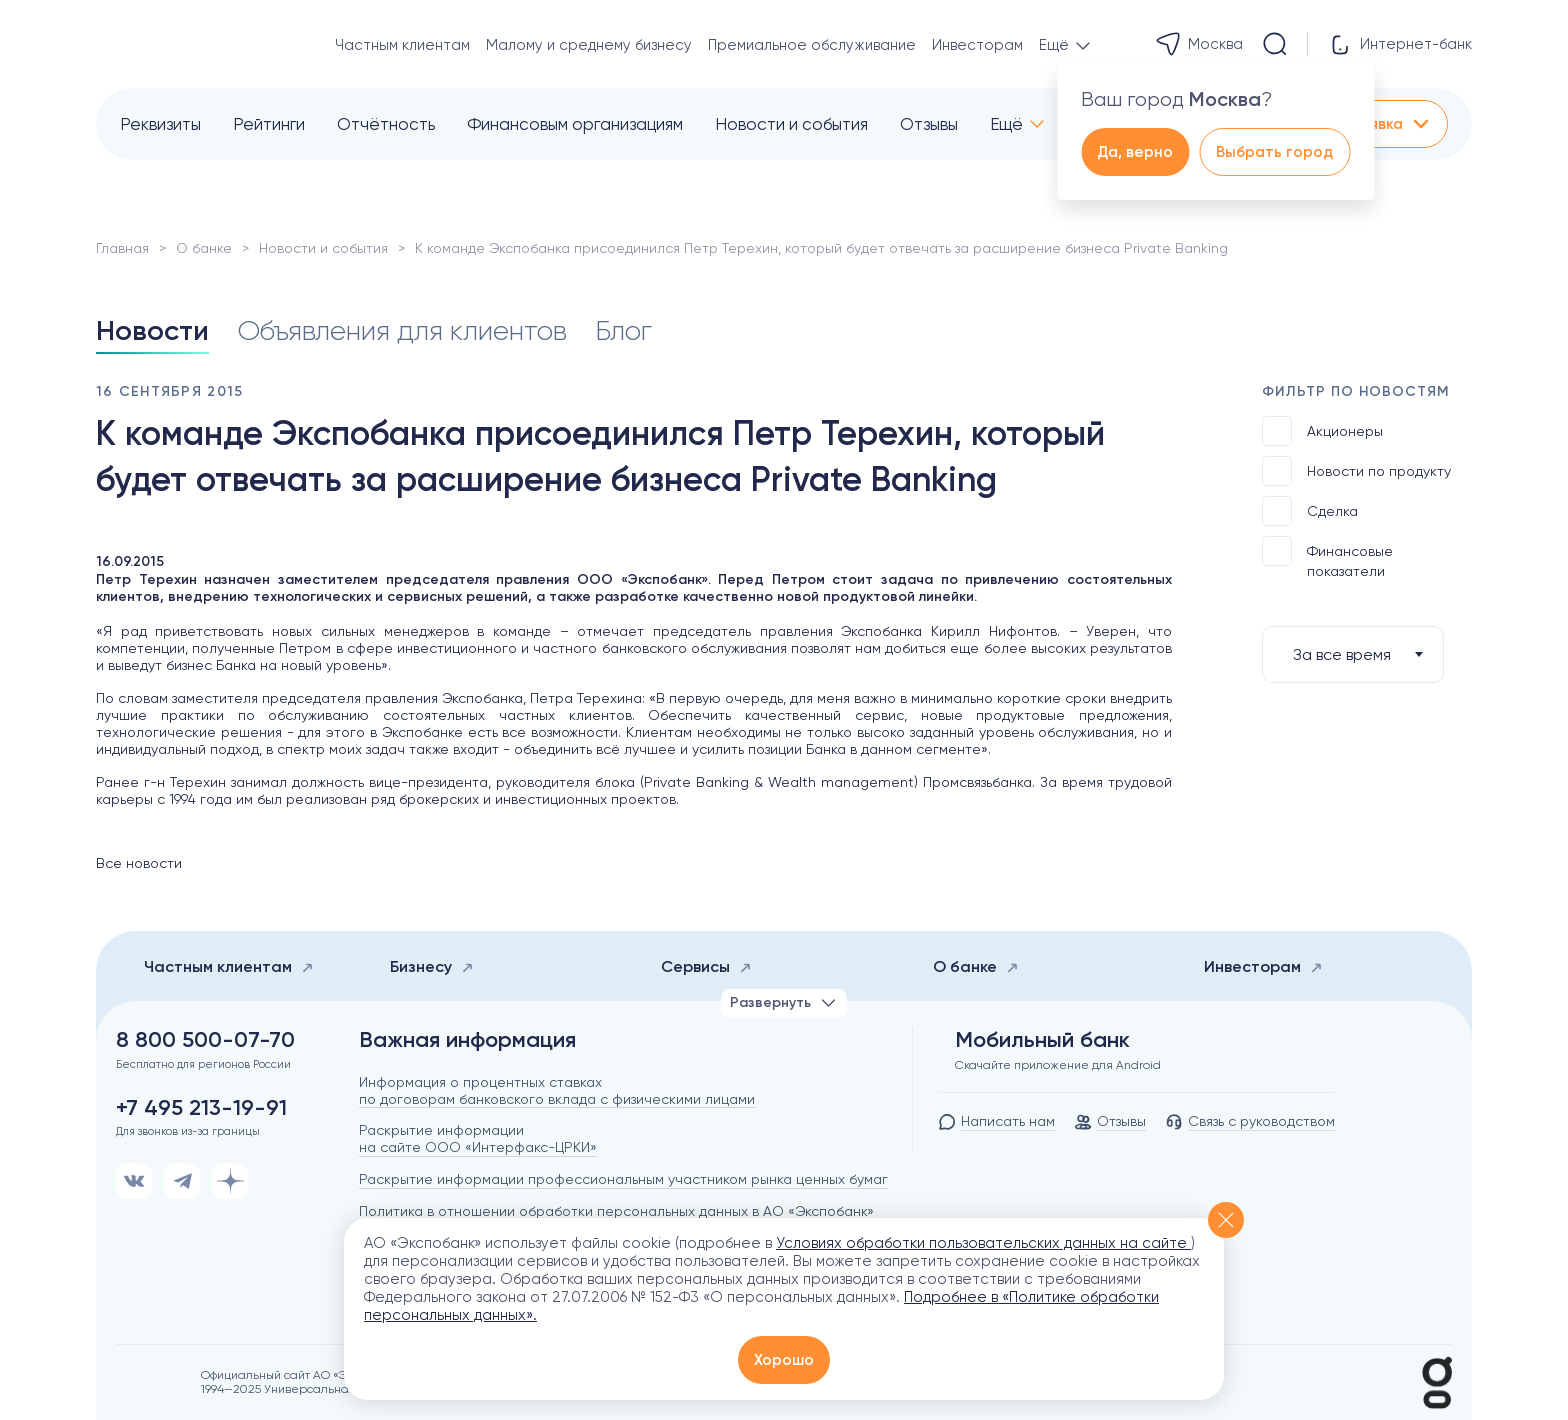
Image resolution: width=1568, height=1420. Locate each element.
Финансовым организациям (575, 124)
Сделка (1310, 511)
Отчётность (386, 124)
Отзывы (929, 124)
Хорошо (784, 1360)
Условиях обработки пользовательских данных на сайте (983, 1243)
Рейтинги (269, 124)
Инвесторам (977, 45)
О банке (204, 248)
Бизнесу (432, 966)
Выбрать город (1274, 152)
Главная (122, 248)
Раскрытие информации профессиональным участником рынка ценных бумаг (623, 1179)
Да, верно (1135, 152)
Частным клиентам (402, 45)
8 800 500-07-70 (205, 1040)
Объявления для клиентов (402, 330)
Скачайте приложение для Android (1058, 1065)
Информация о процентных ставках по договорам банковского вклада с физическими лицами (557, 1090)
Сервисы (706, 966)
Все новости (139, 863)
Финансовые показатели (1327, 557)
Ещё (1006, 124)
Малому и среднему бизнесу (589, 45)
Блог (623, 330)
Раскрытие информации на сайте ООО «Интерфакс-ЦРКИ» (478, 1138)
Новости (152, 330)
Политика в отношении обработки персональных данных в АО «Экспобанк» (616, 1211)
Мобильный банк (1042, 1040)
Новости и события (791, 124)
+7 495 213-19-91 (201, 1108)
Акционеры (1322, 431)
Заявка (1391, 124)
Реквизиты (160, 124)
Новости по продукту (1356, 471)
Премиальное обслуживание (812, 45)
